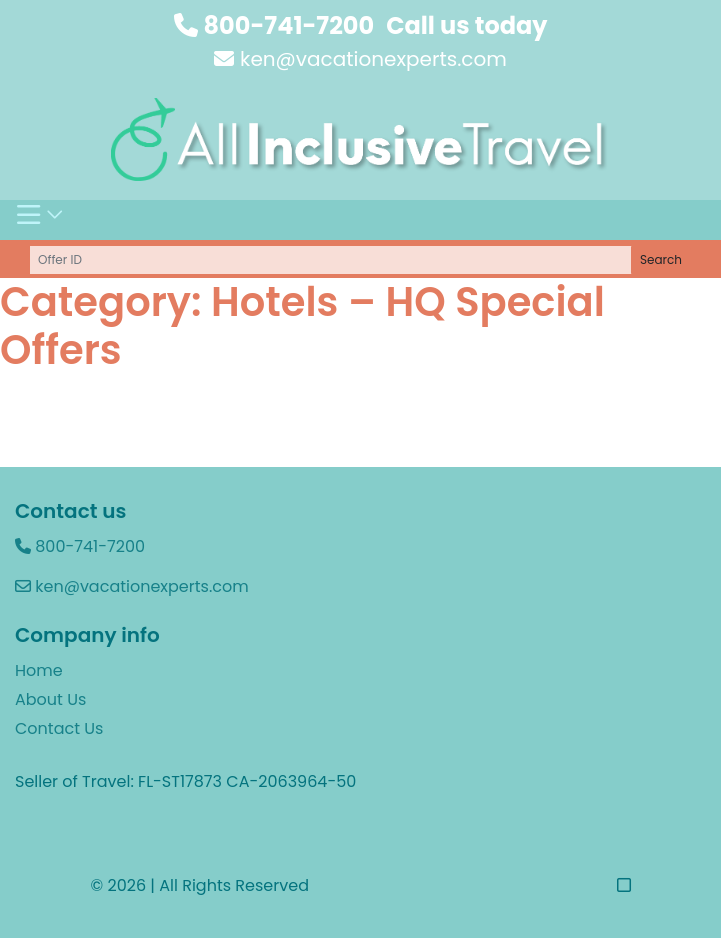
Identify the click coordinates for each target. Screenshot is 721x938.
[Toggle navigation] (40, 220)
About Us (50, 699)
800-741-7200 (274, 25)
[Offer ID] (331, 260)
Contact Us (59, 728)
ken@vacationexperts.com (360, 59)
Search (661, 259)
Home (39, 670)
